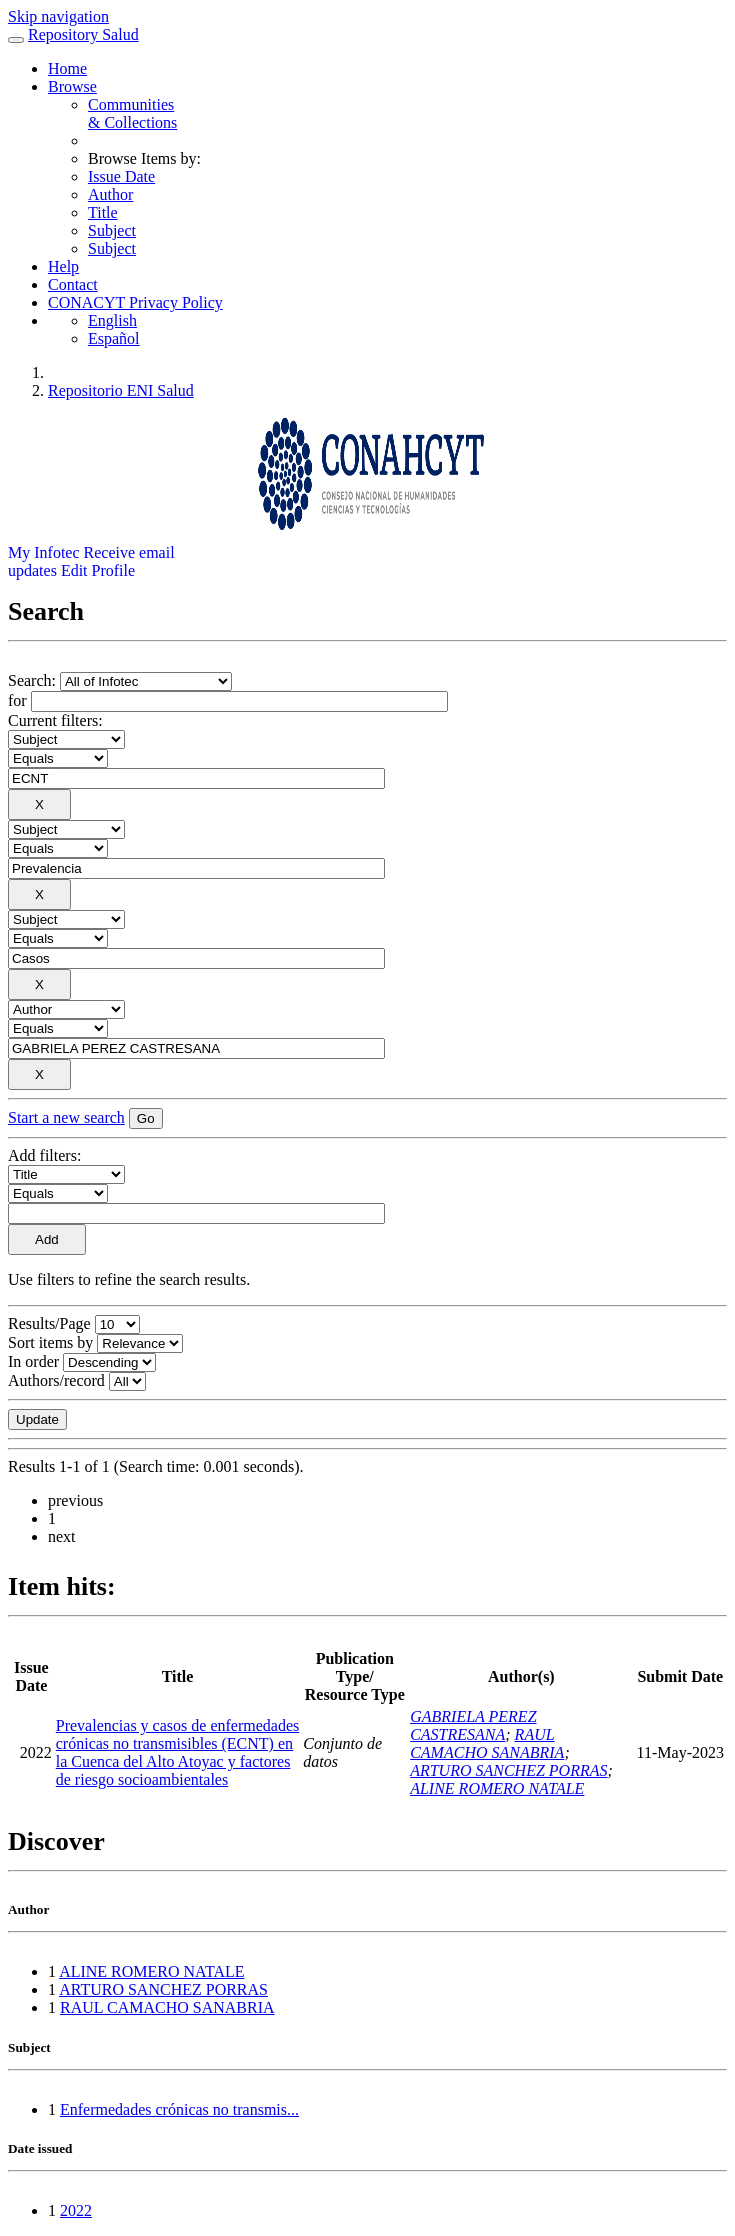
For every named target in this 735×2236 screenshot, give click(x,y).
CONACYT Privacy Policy (135, 302)
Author (110, 194)
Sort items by (50, 1342)
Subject (112, 230)
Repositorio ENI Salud (121, 390)
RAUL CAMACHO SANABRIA (487, 1743)
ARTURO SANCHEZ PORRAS (508, 1770)
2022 (76, 2210)
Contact (73, 284)
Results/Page (49, 1323)
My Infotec (44, 552)
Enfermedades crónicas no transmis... (179, 2109)
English (112, 320)
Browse (72, 86)
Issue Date (121, 176)
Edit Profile (98, 570)
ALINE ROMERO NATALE (497, 1788)
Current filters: (55, 720)
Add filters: (44, 1155)
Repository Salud (83, 34)
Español (114, 338)
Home (67, 68)
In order (33, 1361)
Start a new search (66, 1117)
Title (103, 212)
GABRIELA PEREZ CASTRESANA (473, 1725)
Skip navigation (58, 16)
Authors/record (56, 1380)
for (17, 700)
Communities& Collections (132, 113)
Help (63, 266)
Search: (34, 680)
